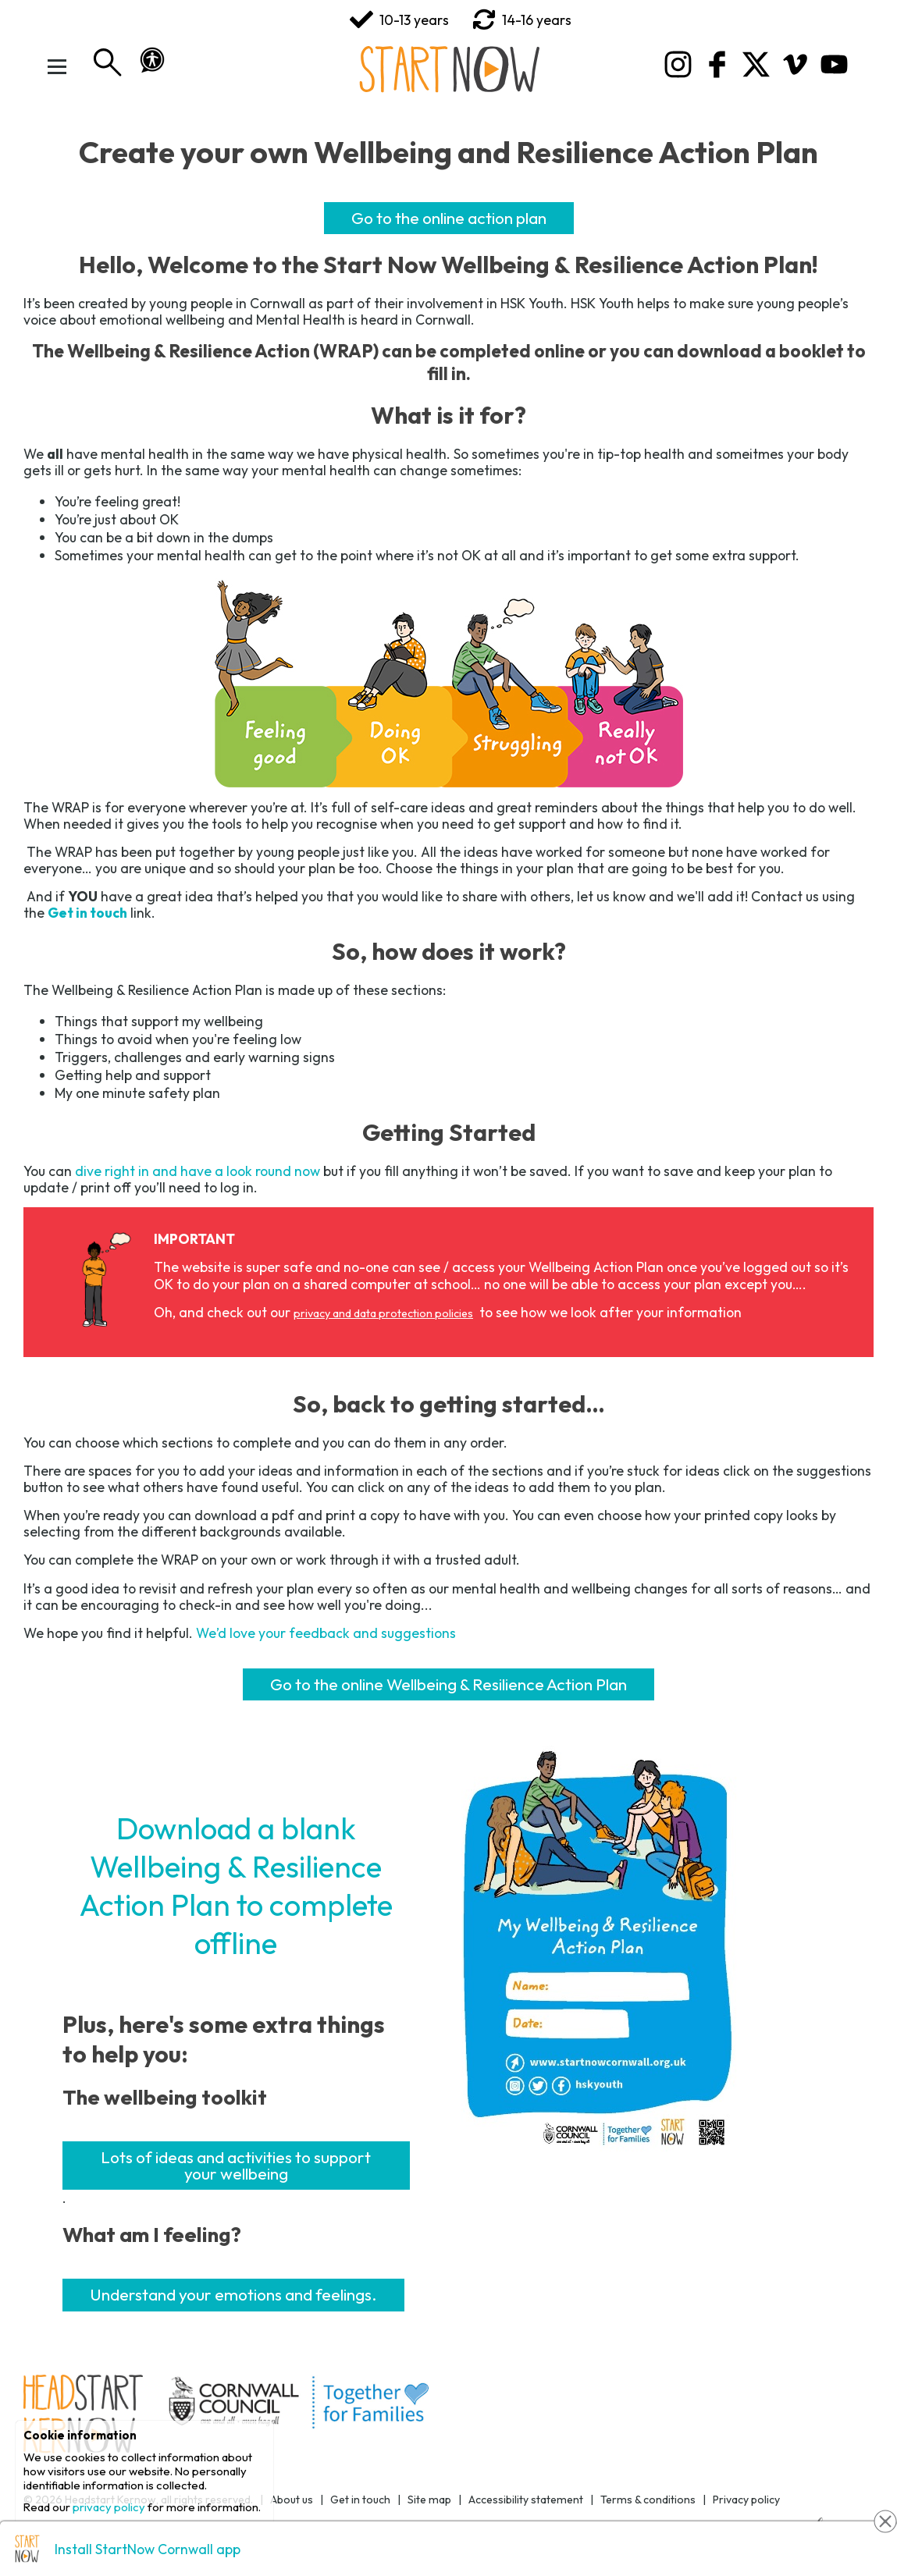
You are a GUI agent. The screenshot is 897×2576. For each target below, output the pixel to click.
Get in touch (360, 2500)
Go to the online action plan (448, 218)
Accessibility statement (525, 2500)
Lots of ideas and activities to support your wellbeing (236, 2165)
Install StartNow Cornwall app (147, 2549)
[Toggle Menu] (58, 66)
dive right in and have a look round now (197, 1171)
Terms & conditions (648, 2500)
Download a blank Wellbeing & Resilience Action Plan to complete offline (236, 1885)
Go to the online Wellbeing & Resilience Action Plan (448, 1684)
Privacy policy (746, 2500)
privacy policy (109, 2507)
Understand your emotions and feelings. (233, 2294)
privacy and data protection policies (383, 1313)
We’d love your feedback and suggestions (326, 1633)
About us (291, 2500)
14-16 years (521, 19)
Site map (429, 2500)
